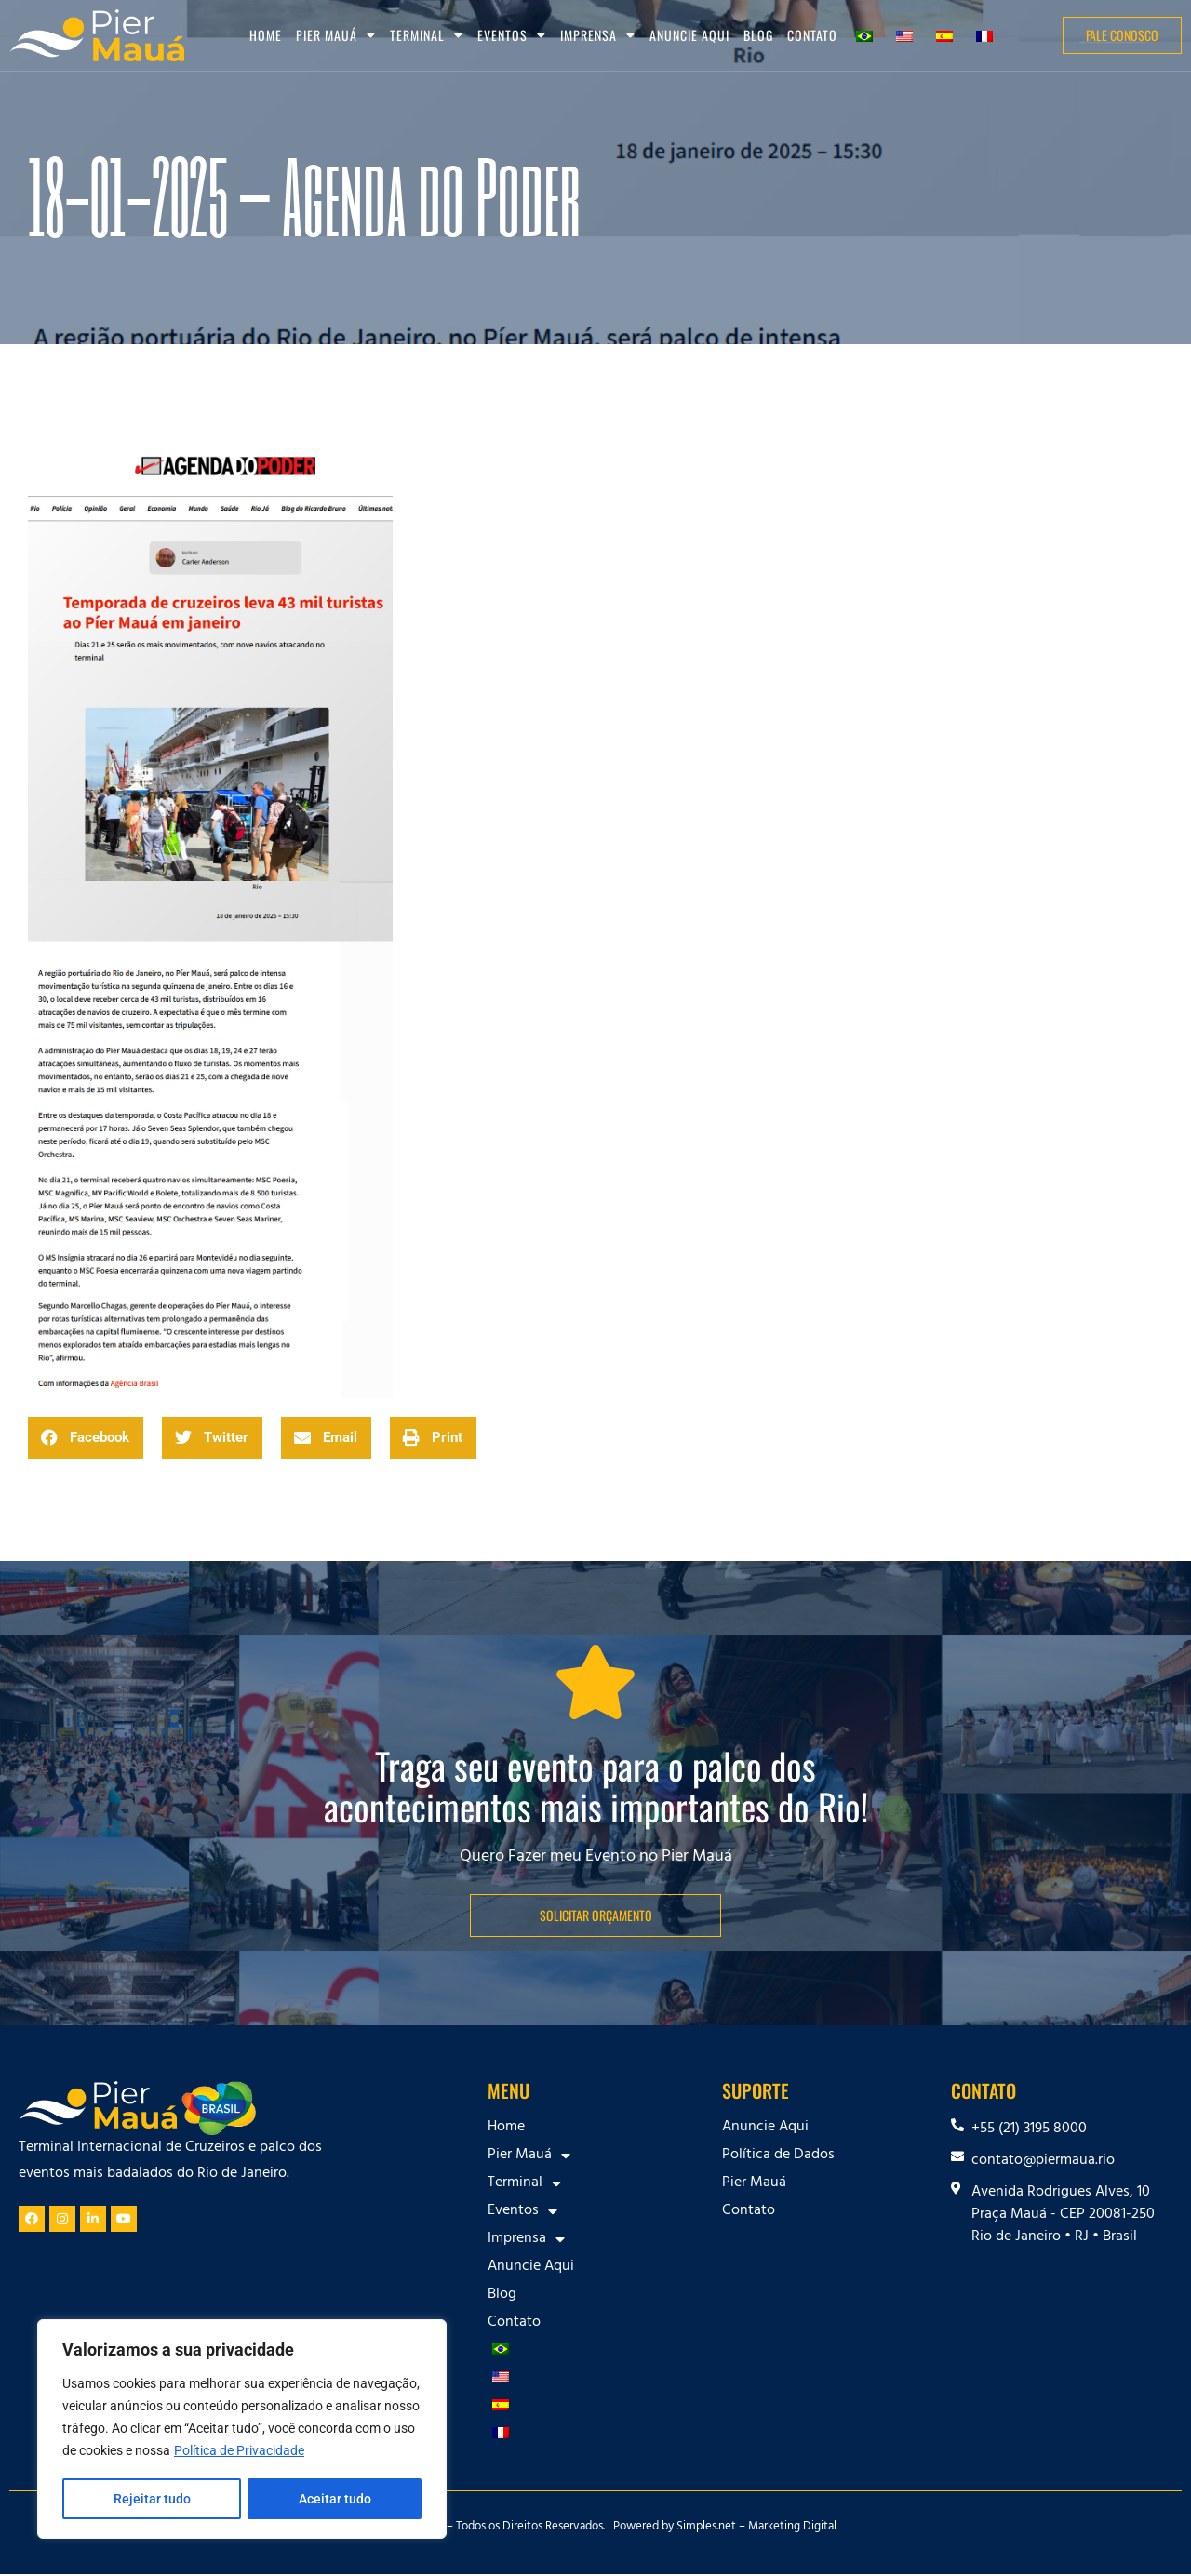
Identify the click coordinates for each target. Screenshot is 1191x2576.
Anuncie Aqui (689, 35)
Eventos (511, 35)
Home (265, 35)
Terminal (426, 35)
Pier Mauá (336, 35)
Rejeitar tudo (151, 2498)
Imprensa (598, 35)
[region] (242, 2430)
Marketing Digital (792, 2527)
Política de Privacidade (239, 2452)
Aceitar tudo (335, 2498)
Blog (758, 35)
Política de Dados (778, 2155)
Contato (812, 35)
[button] (85, 1438)
